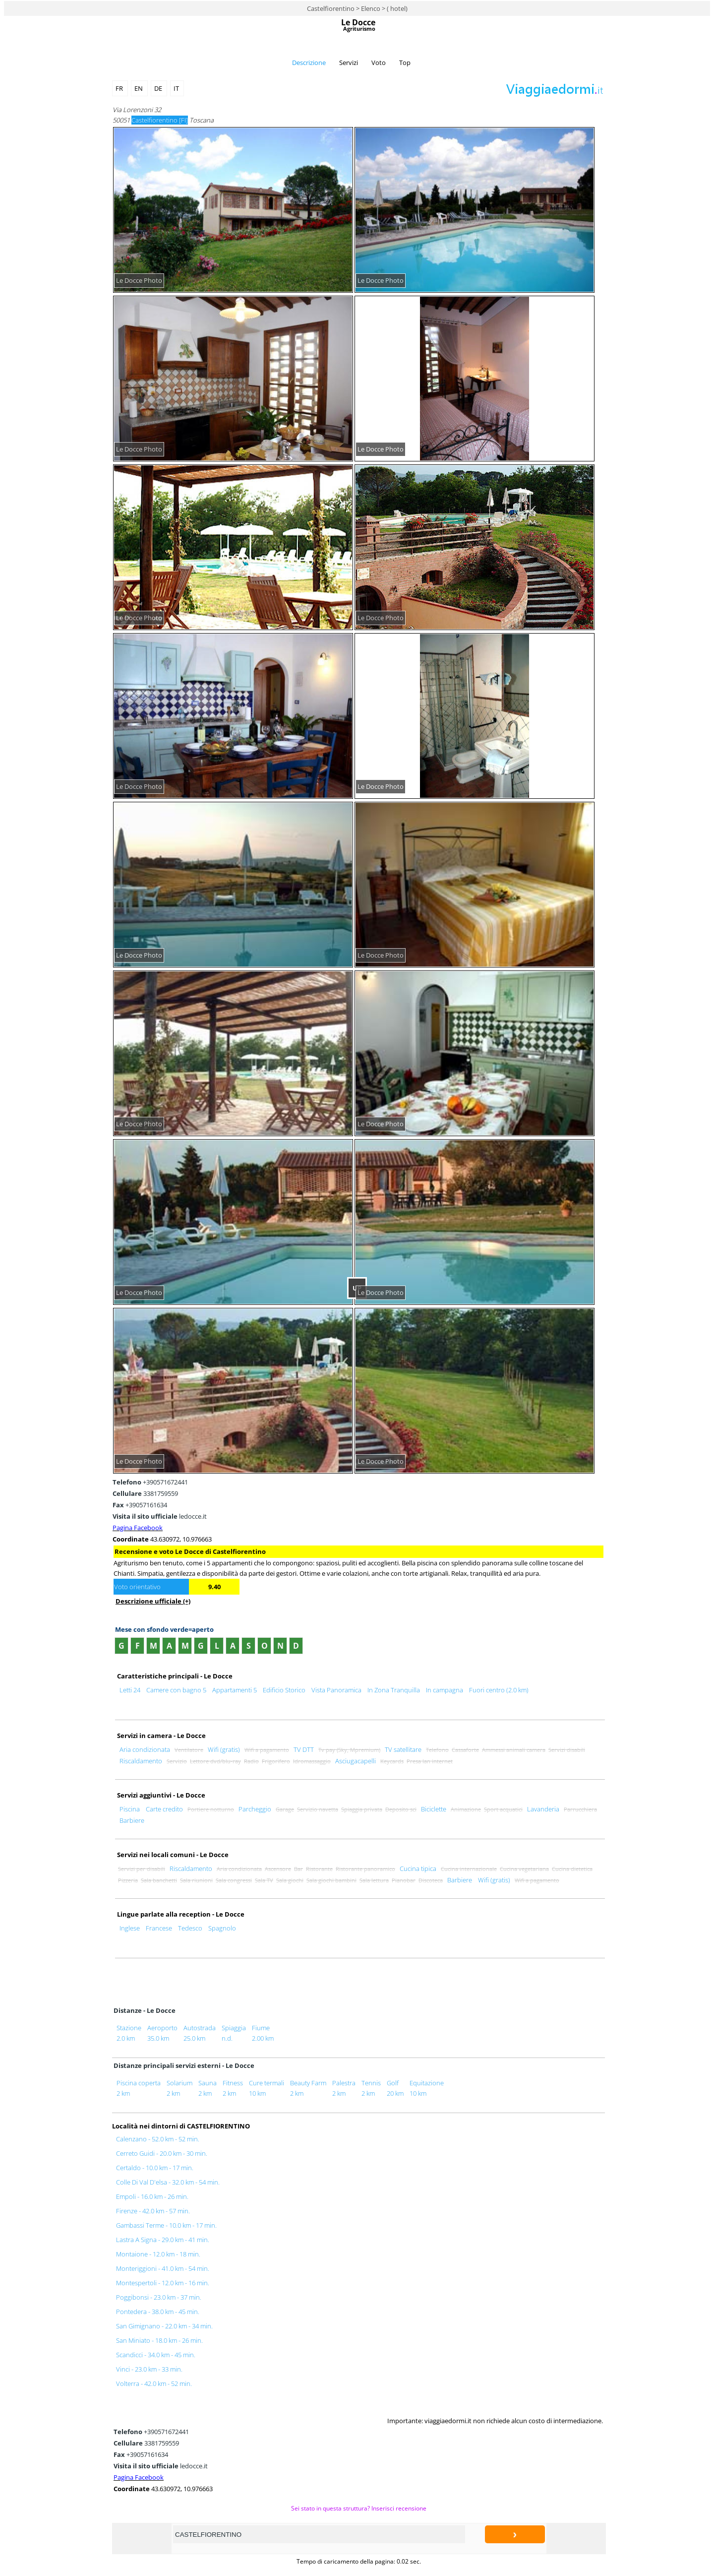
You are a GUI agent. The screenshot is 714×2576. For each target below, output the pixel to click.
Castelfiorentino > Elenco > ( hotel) (357, 8)
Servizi (348, 62)
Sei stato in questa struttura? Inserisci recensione (358, 2508)
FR (120, 88)
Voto (378, 62)
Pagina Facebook (138, 1527)
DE (159, 88)
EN (139, 88)
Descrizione (309, 62)
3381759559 (145, 1493)
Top (405, 62)
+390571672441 (150, 1482)
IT (177, 88)
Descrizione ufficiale (153, 1601)
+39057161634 (140, 1504)
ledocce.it (160, 1516)
